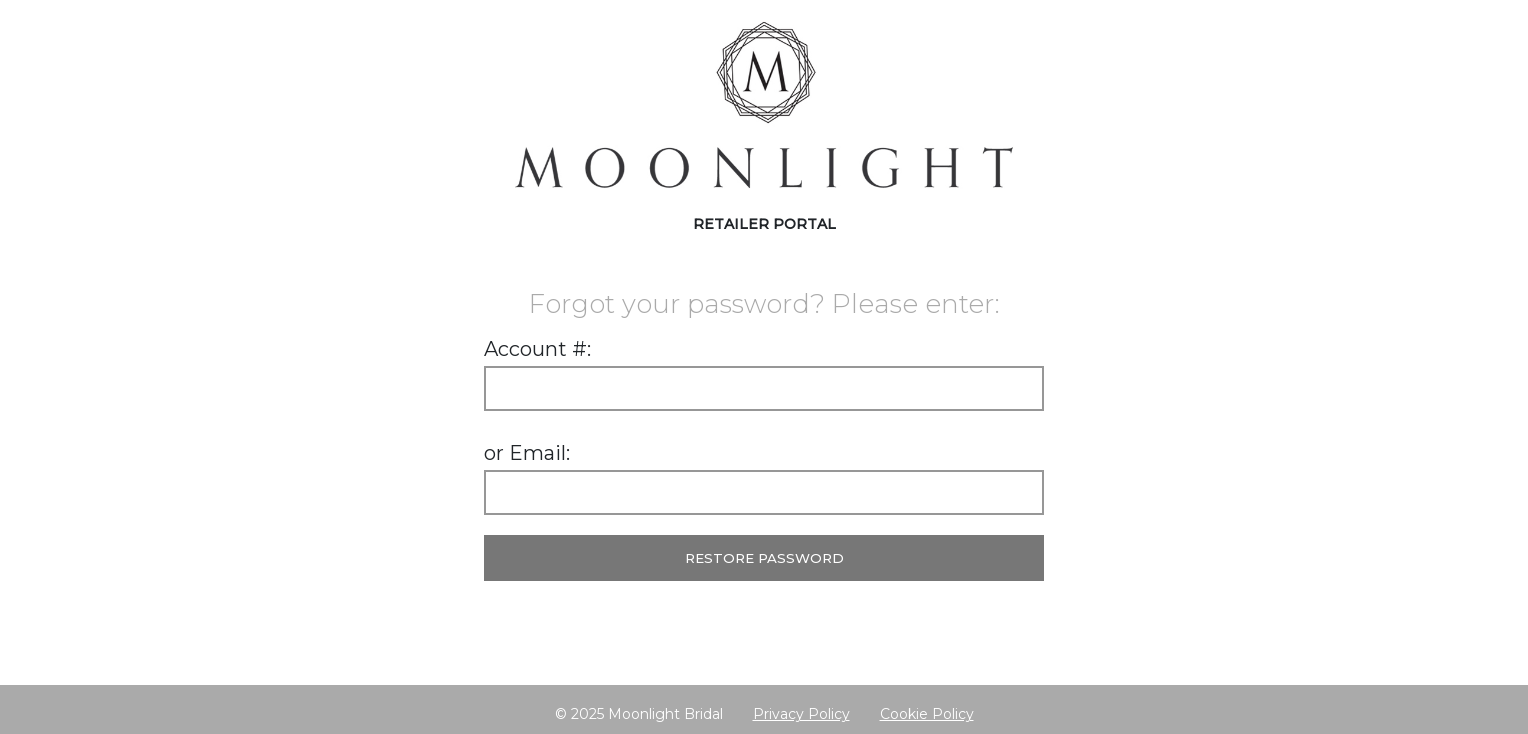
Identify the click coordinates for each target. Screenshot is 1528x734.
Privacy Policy (801, 714)
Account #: (537, 349)
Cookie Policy (927, 714)
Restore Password (764, 558)
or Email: (527, 453)
